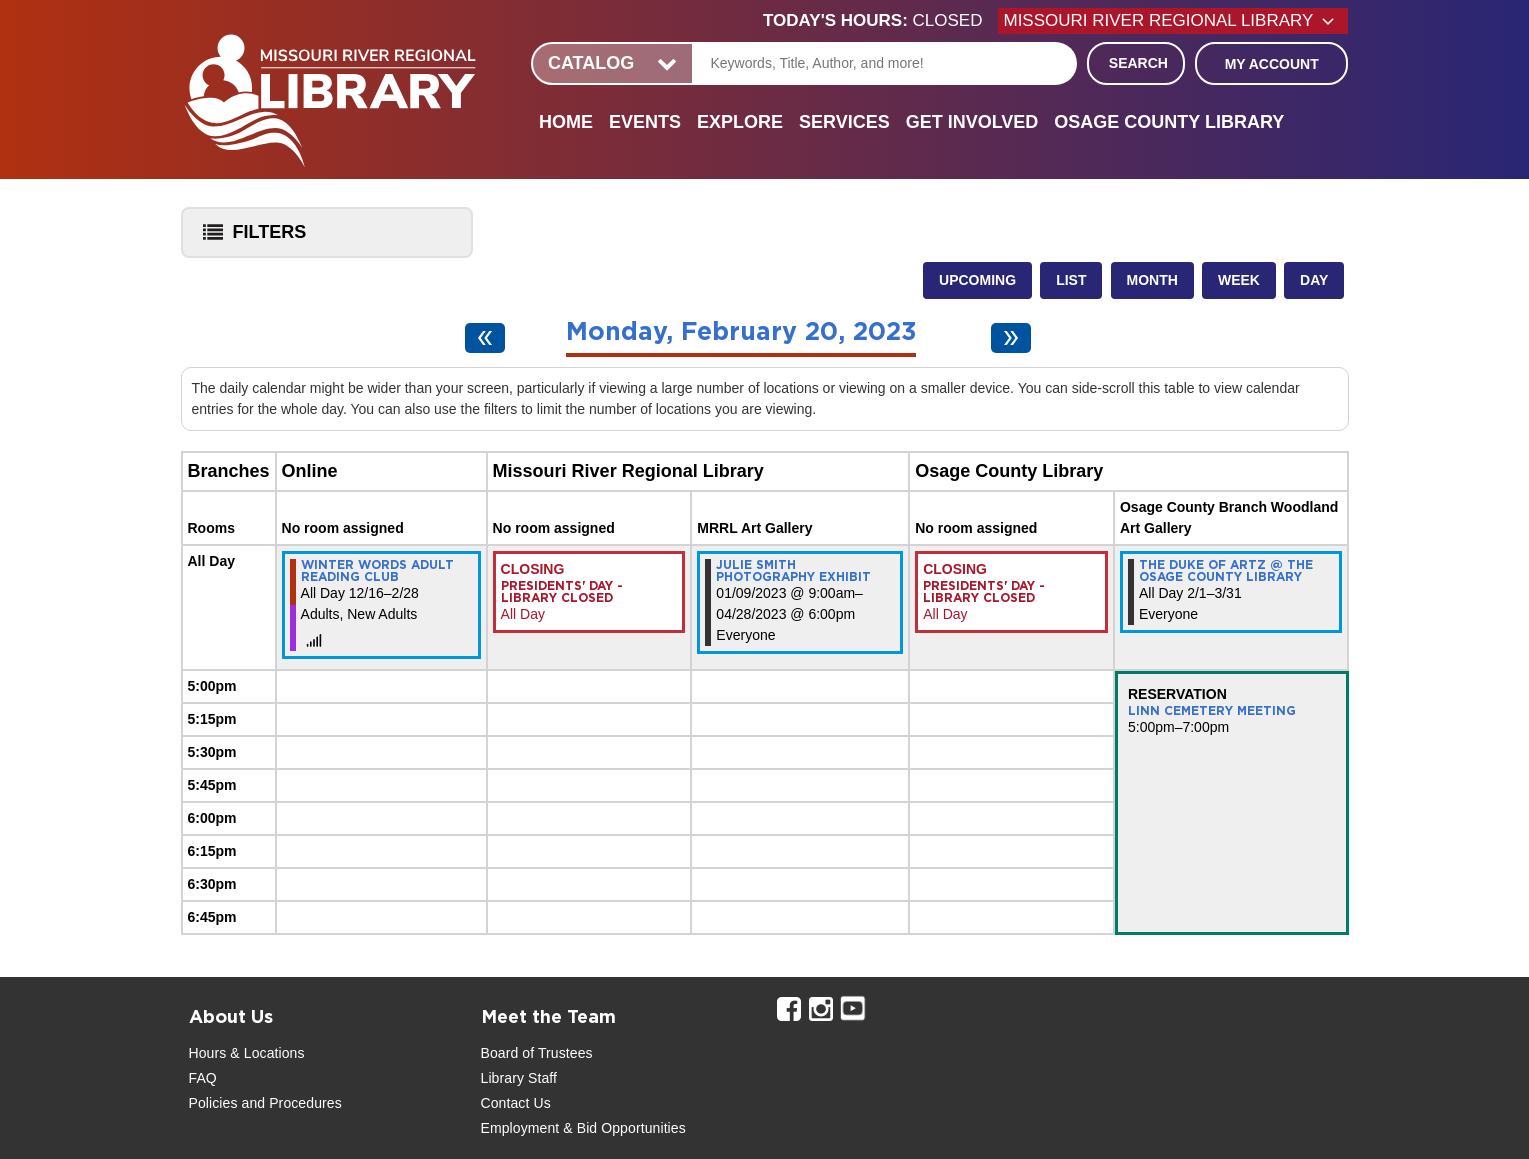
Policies (213, 1103)
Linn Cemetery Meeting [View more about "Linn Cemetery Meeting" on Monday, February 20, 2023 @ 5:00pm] (1212, 711)
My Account (1272, 64)
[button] (880, 21)
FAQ (203, 1078)
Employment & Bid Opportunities (583, 1128)
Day (1314, 280)
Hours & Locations (247, 1053)
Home (566, 122)
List (1071, 280)
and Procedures (290, 1103)
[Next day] (1011, 338)
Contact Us (516, 1103)
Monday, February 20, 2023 (741, 332)
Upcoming (977, 280)
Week (1239, 280)
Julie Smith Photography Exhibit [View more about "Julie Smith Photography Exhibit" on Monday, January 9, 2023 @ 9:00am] (793, 571)
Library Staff (519, 1078)
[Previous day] (485, 338)
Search (1138, 63)
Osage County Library (1169, 122)
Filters (250, 238)
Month (1152, 280)
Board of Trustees (537, 1053)
